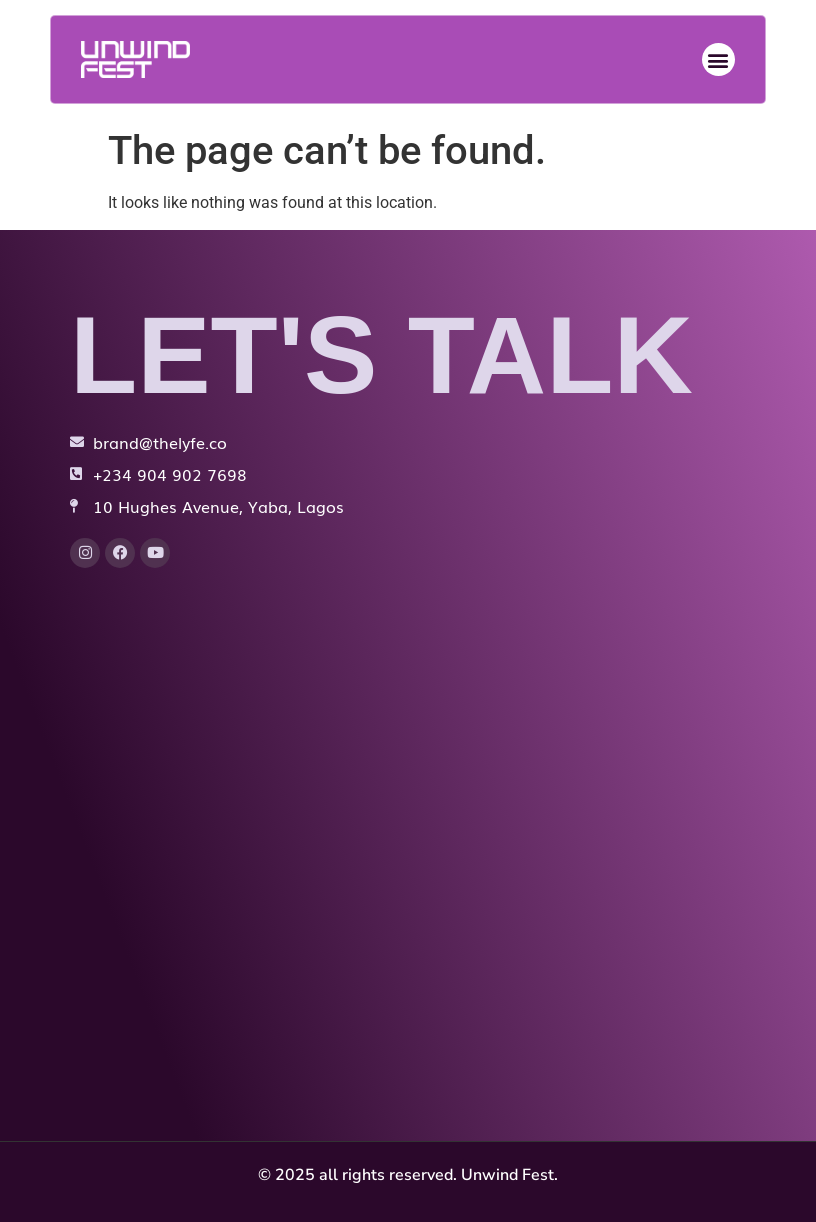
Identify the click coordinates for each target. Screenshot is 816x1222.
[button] (718, 59)
